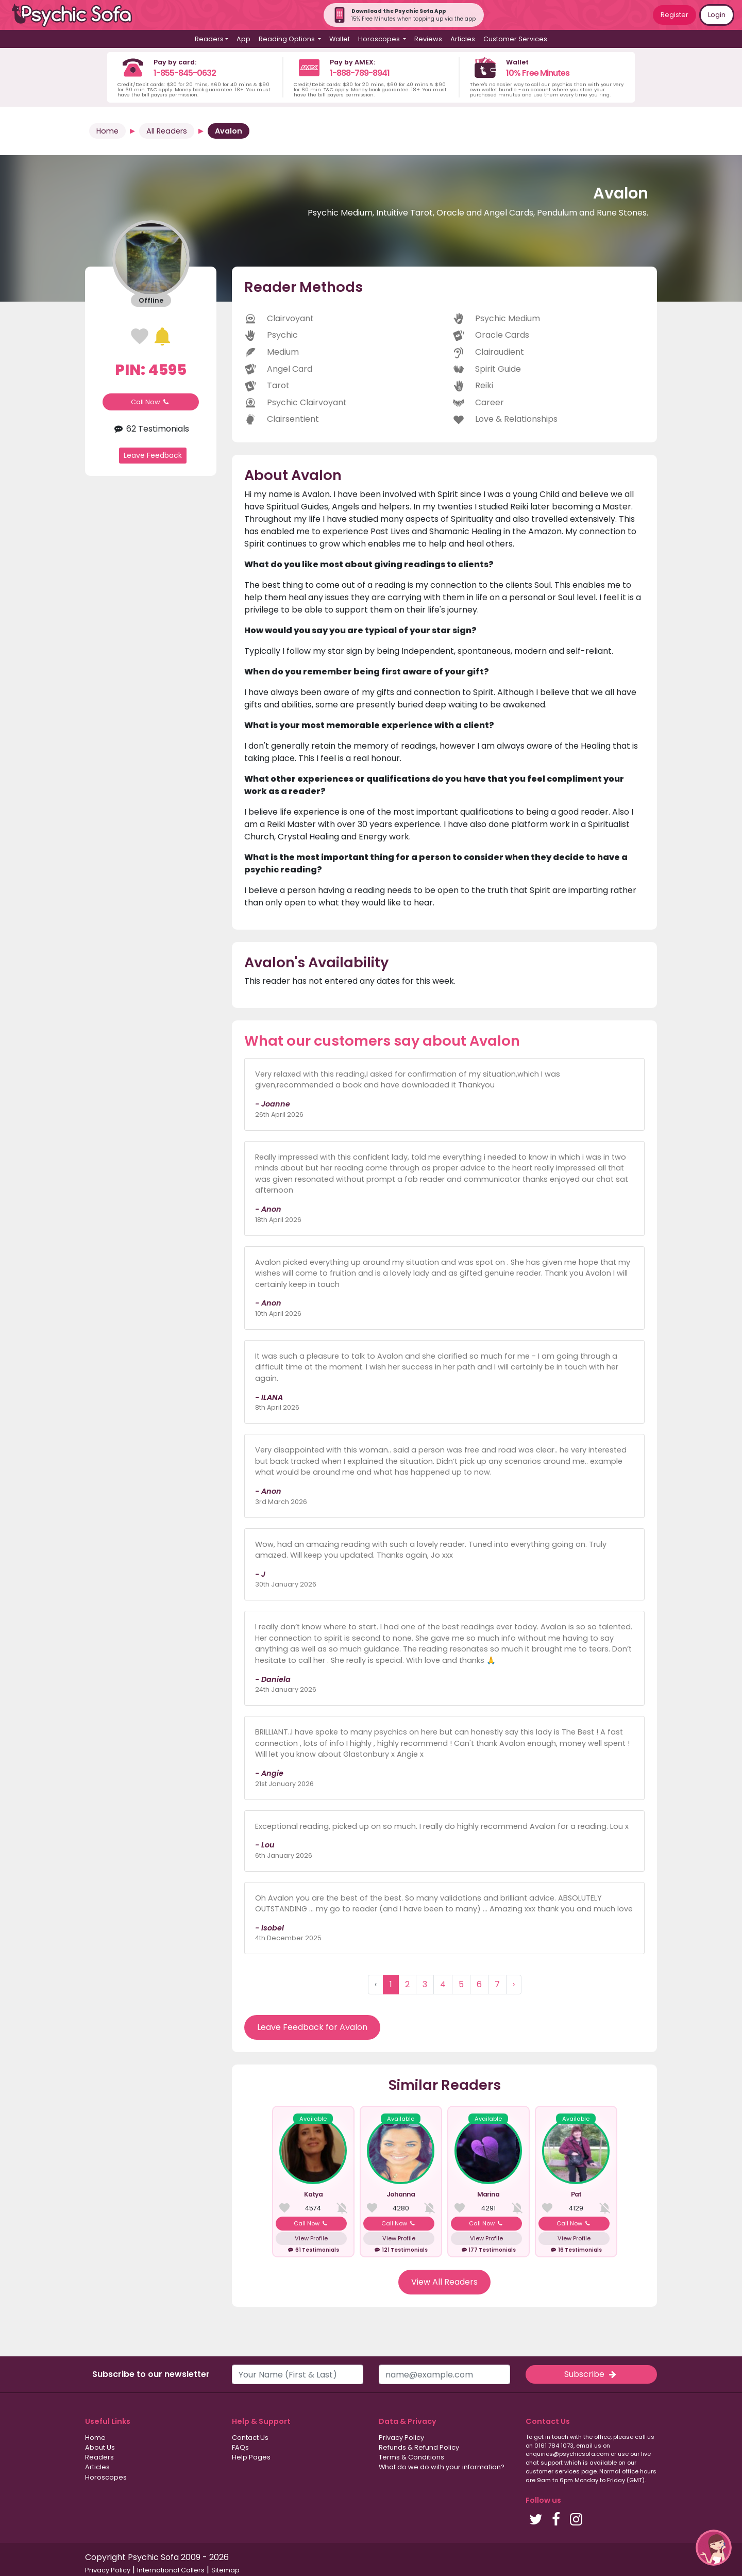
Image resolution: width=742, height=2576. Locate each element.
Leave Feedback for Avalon (312, 2027)
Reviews (428, 39)
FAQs (240, 2447)
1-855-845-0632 (185, 73)
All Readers (166, 131)
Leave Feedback (153, 455)
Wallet (339, 39)
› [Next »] (514, 1984)
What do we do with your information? (441, 2467)
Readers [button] (209, 39)
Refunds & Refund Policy (419, 2447)
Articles (462, 39)
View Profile (311, 2238)
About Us (100, 2447)
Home (107, 131)
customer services (553, 2471)
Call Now (151, 402)
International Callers (171, 2570)
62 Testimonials (150, 429)
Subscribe (591, 2374)
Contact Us (250, 2437)
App (243, 39)
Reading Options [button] (287, 39)
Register (674, 15)
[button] (714, 2548)
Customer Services (515, 39)
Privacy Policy (401, 2437)
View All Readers (444, 2282)
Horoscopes (106, 2477)
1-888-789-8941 (360, 73)
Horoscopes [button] (379, 39)
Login (717, 15)
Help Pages (251, 2457)
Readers (99, 2457)
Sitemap (225, 2570)
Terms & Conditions (411, 2457)
